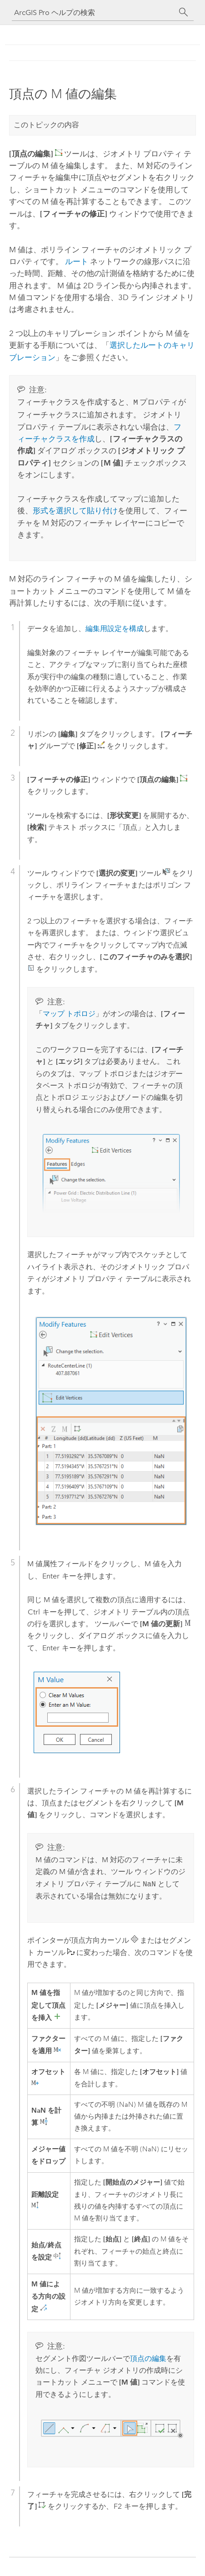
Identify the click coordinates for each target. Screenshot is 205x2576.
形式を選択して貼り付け (75, 509)
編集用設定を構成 (114, 627)
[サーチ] (183, 12)
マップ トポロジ (69, 1012)
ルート (76, 261)
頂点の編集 (148, 2357)
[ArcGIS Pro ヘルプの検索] (93, 12)
